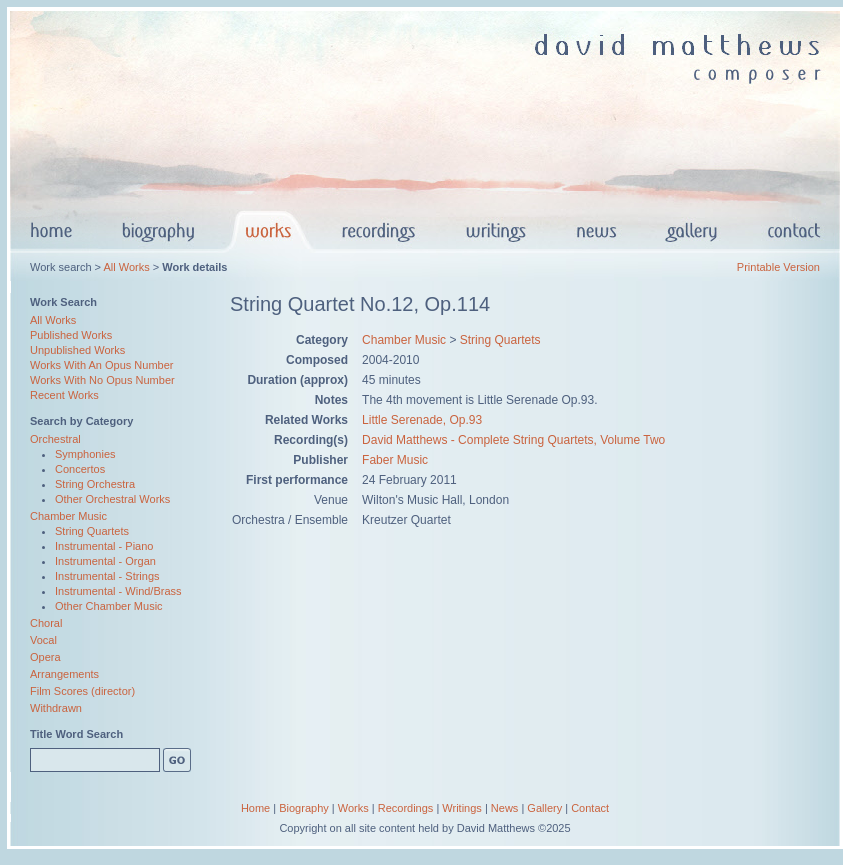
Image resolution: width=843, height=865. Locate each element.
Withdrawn (56, 708)
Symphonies (85, 454)
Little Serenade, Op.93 (422, 420)
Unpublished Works (77, 350)
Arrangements (64, 674)
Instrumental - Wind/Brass (118, 591)
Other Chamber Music (109, 606)
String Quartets (92, 531)
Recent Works (64, 395)
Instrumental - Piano (104, 546)
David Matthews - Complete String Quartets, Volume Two (513, 440)
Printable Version (778, 267)
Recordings (406, 808)
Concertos (80, 469)
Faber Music (395, 460)
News (505, 808)
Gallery (544, 808)
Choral (46, 623)
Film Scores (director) (82, 691)
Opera (45, 657)
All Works (126, 267)
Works (353, 808)
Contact (590, 808)
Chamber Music (68, 516)
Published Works (71, 335)
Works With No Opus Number (102, 380)
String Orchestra (95, 484)
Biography (304, 808)
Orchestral (55, 439)
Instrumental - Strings (107, 576)
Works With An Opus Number (101, 365)
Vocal (43, 640)
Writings (462, 808)
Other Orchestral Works (112, 499)
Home (255, 808)
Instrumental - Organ (105, 561)
